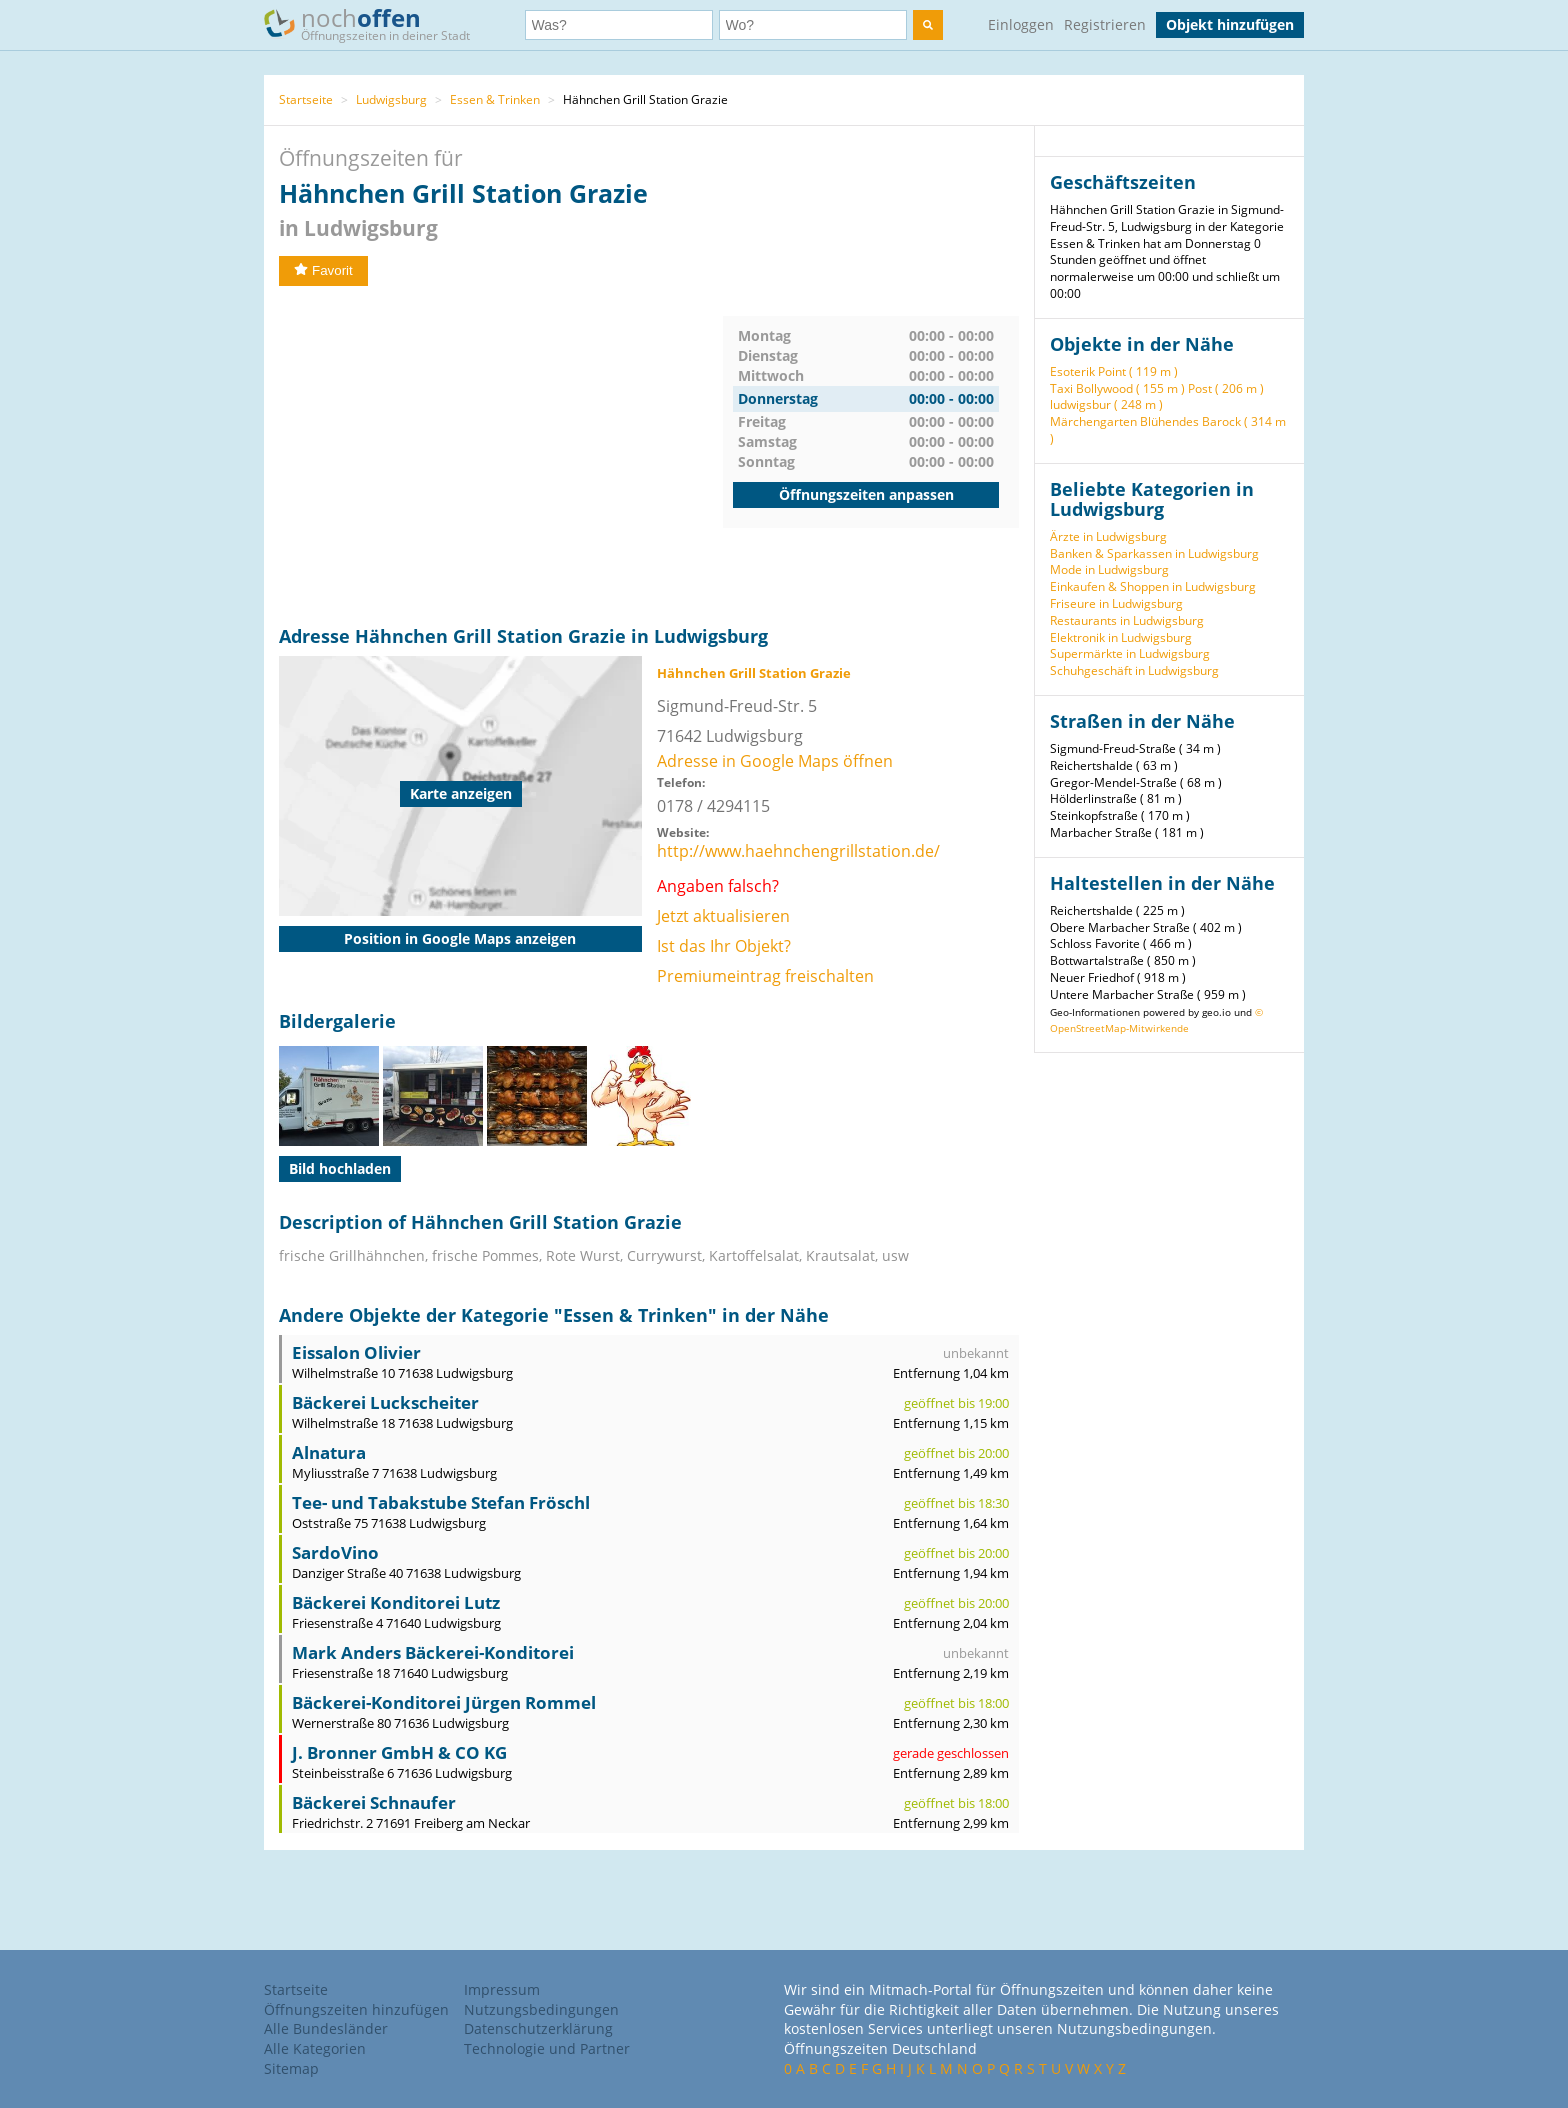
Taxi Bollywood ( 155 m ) (1117, 388)
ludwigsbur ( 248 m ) (1106, 404)
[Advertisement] (501, 456)
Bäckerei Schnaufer (374, 1802)
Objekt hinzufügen (1230, 24)
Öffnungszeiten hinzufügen (356, 2009)
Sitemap (291, 2068)
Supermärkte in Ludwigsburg (1130, 653)
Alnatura (329, 1452)
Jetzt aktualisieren (723, 916)
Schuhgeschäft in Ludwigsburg (1134, 670)
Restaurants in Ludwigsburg (1127, 620)
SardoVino (335, 1552)
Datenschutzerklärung (538, 2028)
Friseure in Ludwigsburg (1116, 603)
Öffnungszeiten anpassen (866, 494)
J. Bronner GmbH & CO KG (399, 1752)
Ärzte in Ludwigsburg (1108, 536)
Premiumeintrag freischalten (765, 976)
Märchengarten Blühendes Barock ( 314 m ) (1168, 430)
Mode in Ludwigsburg (1109, 569)
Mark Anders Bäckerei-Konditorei (433, 1652)
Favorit (323, 270)
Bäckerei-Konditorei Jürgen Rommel (444, 1702)
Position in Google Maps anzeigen (460, 938)
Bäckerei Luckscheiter (385, 1402)
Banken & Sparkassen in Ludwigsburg (1154, 553)
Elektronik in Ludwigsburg (1121, 637)
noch (376, 23)
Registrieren (1105, 24)
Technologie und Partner (547, 2048)
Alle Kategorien (315, 2048)
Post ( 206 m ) (1226, 388)
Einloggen (1021, 24)
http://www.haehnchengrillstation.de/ (798, 851)
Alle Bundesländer (326, 2028)
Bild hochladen (340, 1168)
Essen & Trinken (495, 99)
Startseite (306, 99)
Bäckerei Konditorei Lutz (396, 1602)
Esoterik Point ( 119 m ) (1114, 371)
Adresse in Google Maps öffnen (775, 761)
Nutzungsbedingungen (541, 2009)
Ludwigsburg (391, 99)
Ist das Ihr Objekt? (724, 946)
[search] (928, 25)
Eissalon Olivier (356, 1352)
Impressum (502, 1989)
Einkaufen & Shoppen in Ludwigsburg (1153, 586)
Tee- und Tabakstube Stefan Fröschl (441, 1502)
